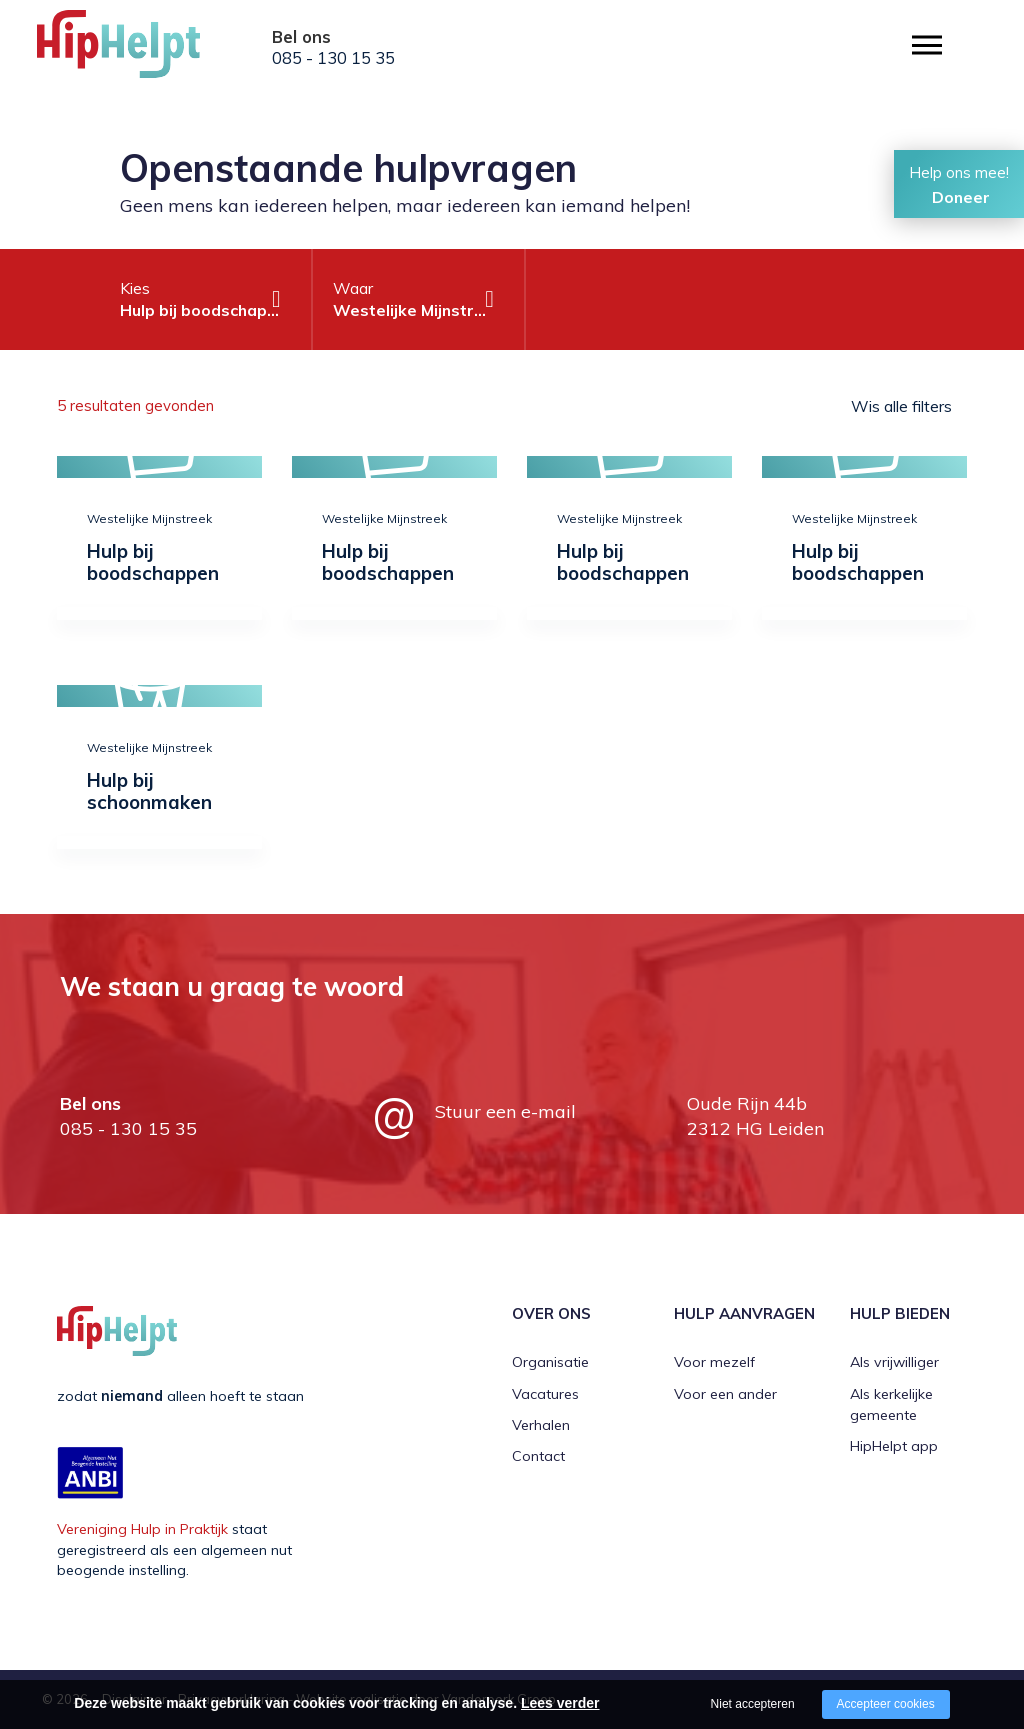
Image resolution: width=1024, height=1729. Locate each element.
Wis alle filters (901, 406)
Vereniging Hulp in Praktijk (142, 1529)
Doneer (961, 197)
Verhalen (541, 1425)
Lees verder (560, 1703)
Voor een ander (725, 1394)
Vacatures (545, 1394)
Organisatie (550, 1362)
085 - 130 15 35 (333, 58)
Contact (538, 1456)
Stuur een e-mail (505, 1111)
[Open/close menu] (927, 45)
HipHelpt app (894, 1446)
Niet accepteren (753, 1704)
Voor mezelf (714, 1362)
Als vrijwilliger (894, 1362)
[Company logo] (137, 50)
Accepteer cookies (886, 1704)
